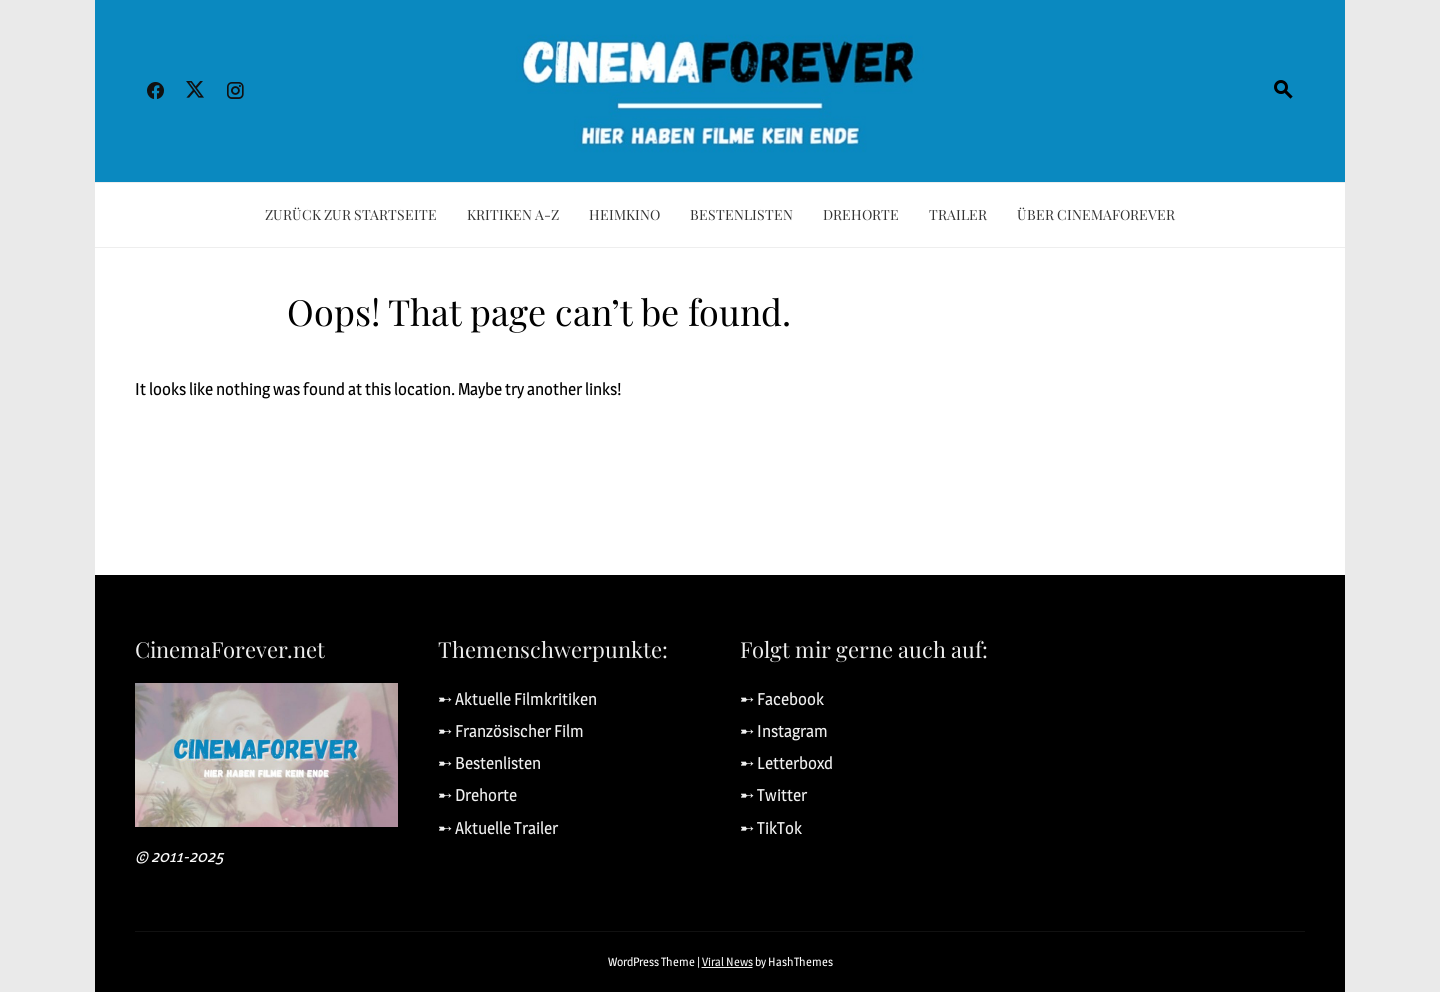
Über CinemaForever (1096, 214)
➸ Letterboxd (786, 763)
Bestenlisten (741, 214)
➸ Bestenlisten (489, 763)
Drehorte (861, 214)
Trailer (958, 214)
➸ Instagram (784, 731)
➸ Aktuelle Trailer (498, 828)
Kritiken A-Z (513, 214)
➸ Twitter (773, 795)
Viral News (727, 961)
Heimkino (624, 214)
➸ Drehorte (477, 795)
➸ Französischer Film (511, 731)
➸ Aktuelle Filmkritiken (517, 699)
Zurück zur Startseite (351, 214)
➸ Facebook (782, 699)
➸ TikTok (771, 828)
